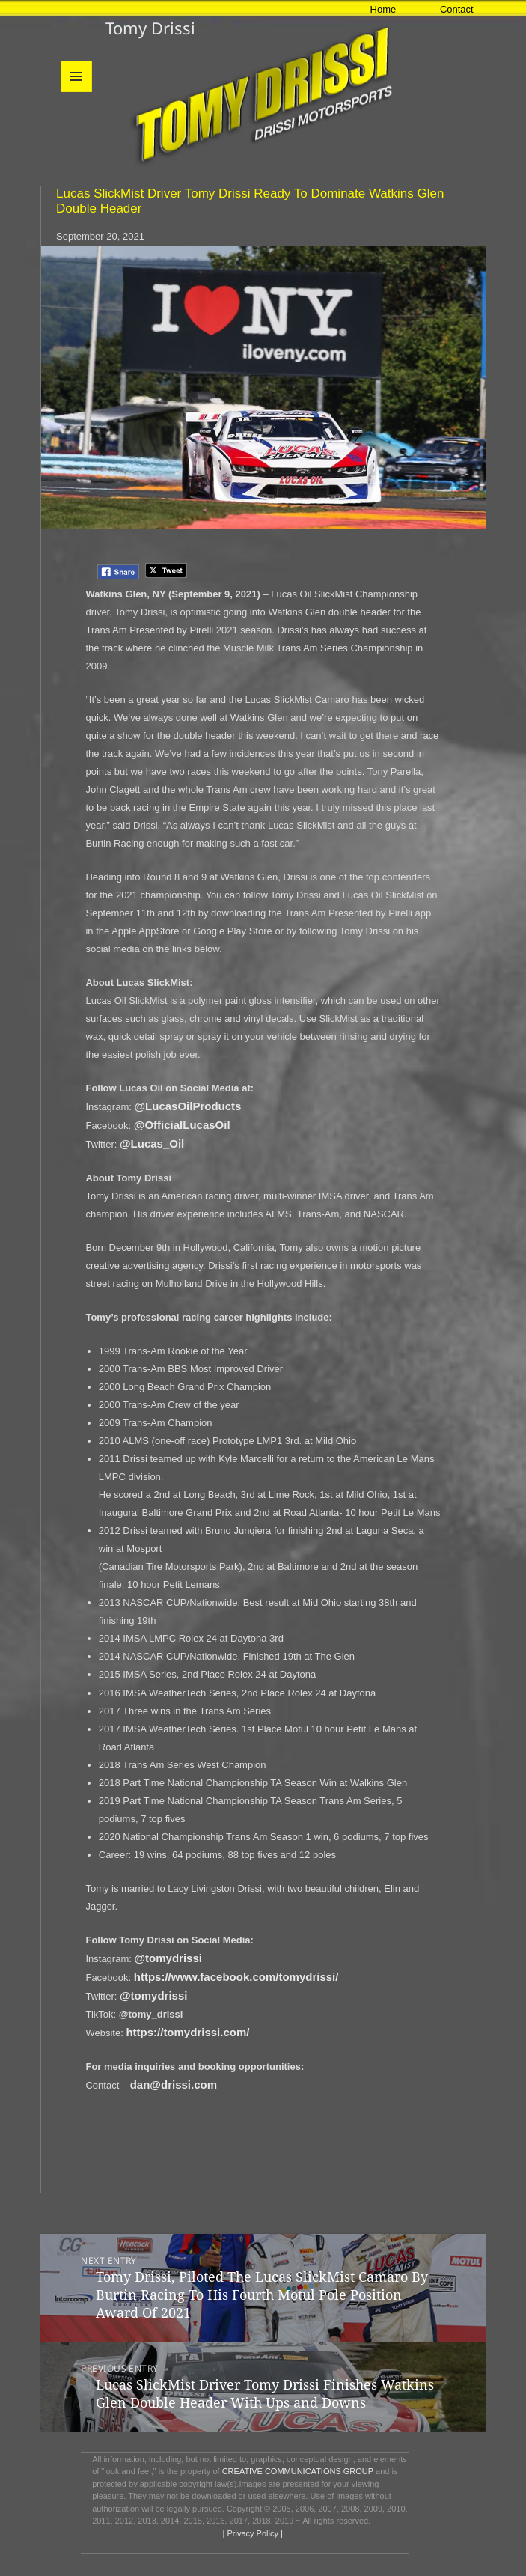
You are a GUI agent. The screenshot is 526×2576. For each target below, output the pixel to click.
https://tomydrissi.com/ (187, 2032)
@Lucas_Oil (152, 1143)
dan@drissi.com (173, 2084)
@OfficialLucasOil (182, 1124)
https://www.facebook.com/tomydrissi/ (236, 1976)
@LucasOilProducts (187, 1106)
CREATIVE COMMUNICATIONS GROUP (297, 2471)
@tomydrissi (167, 1958)
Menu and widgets (76, 91)
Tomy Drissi (150, 27)
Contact (457, 9)
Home (383, 9)
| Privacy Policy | (252, 2533)
